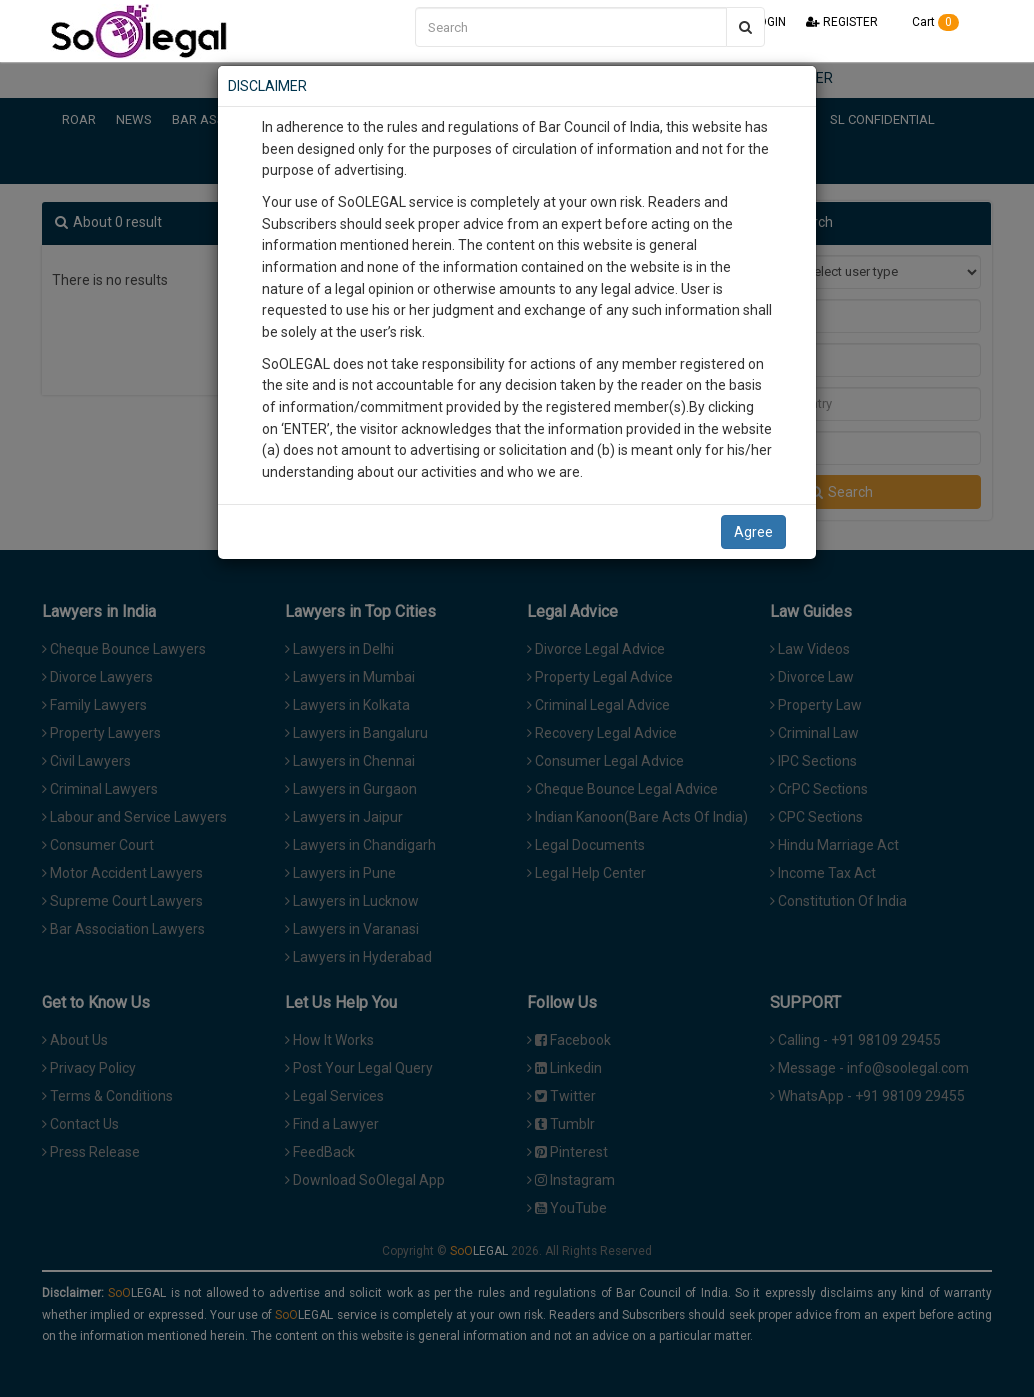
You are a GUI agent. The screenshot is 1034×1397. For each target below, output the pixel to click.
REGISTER (842, 22)
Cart (928, 22)
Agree (753, 532)
